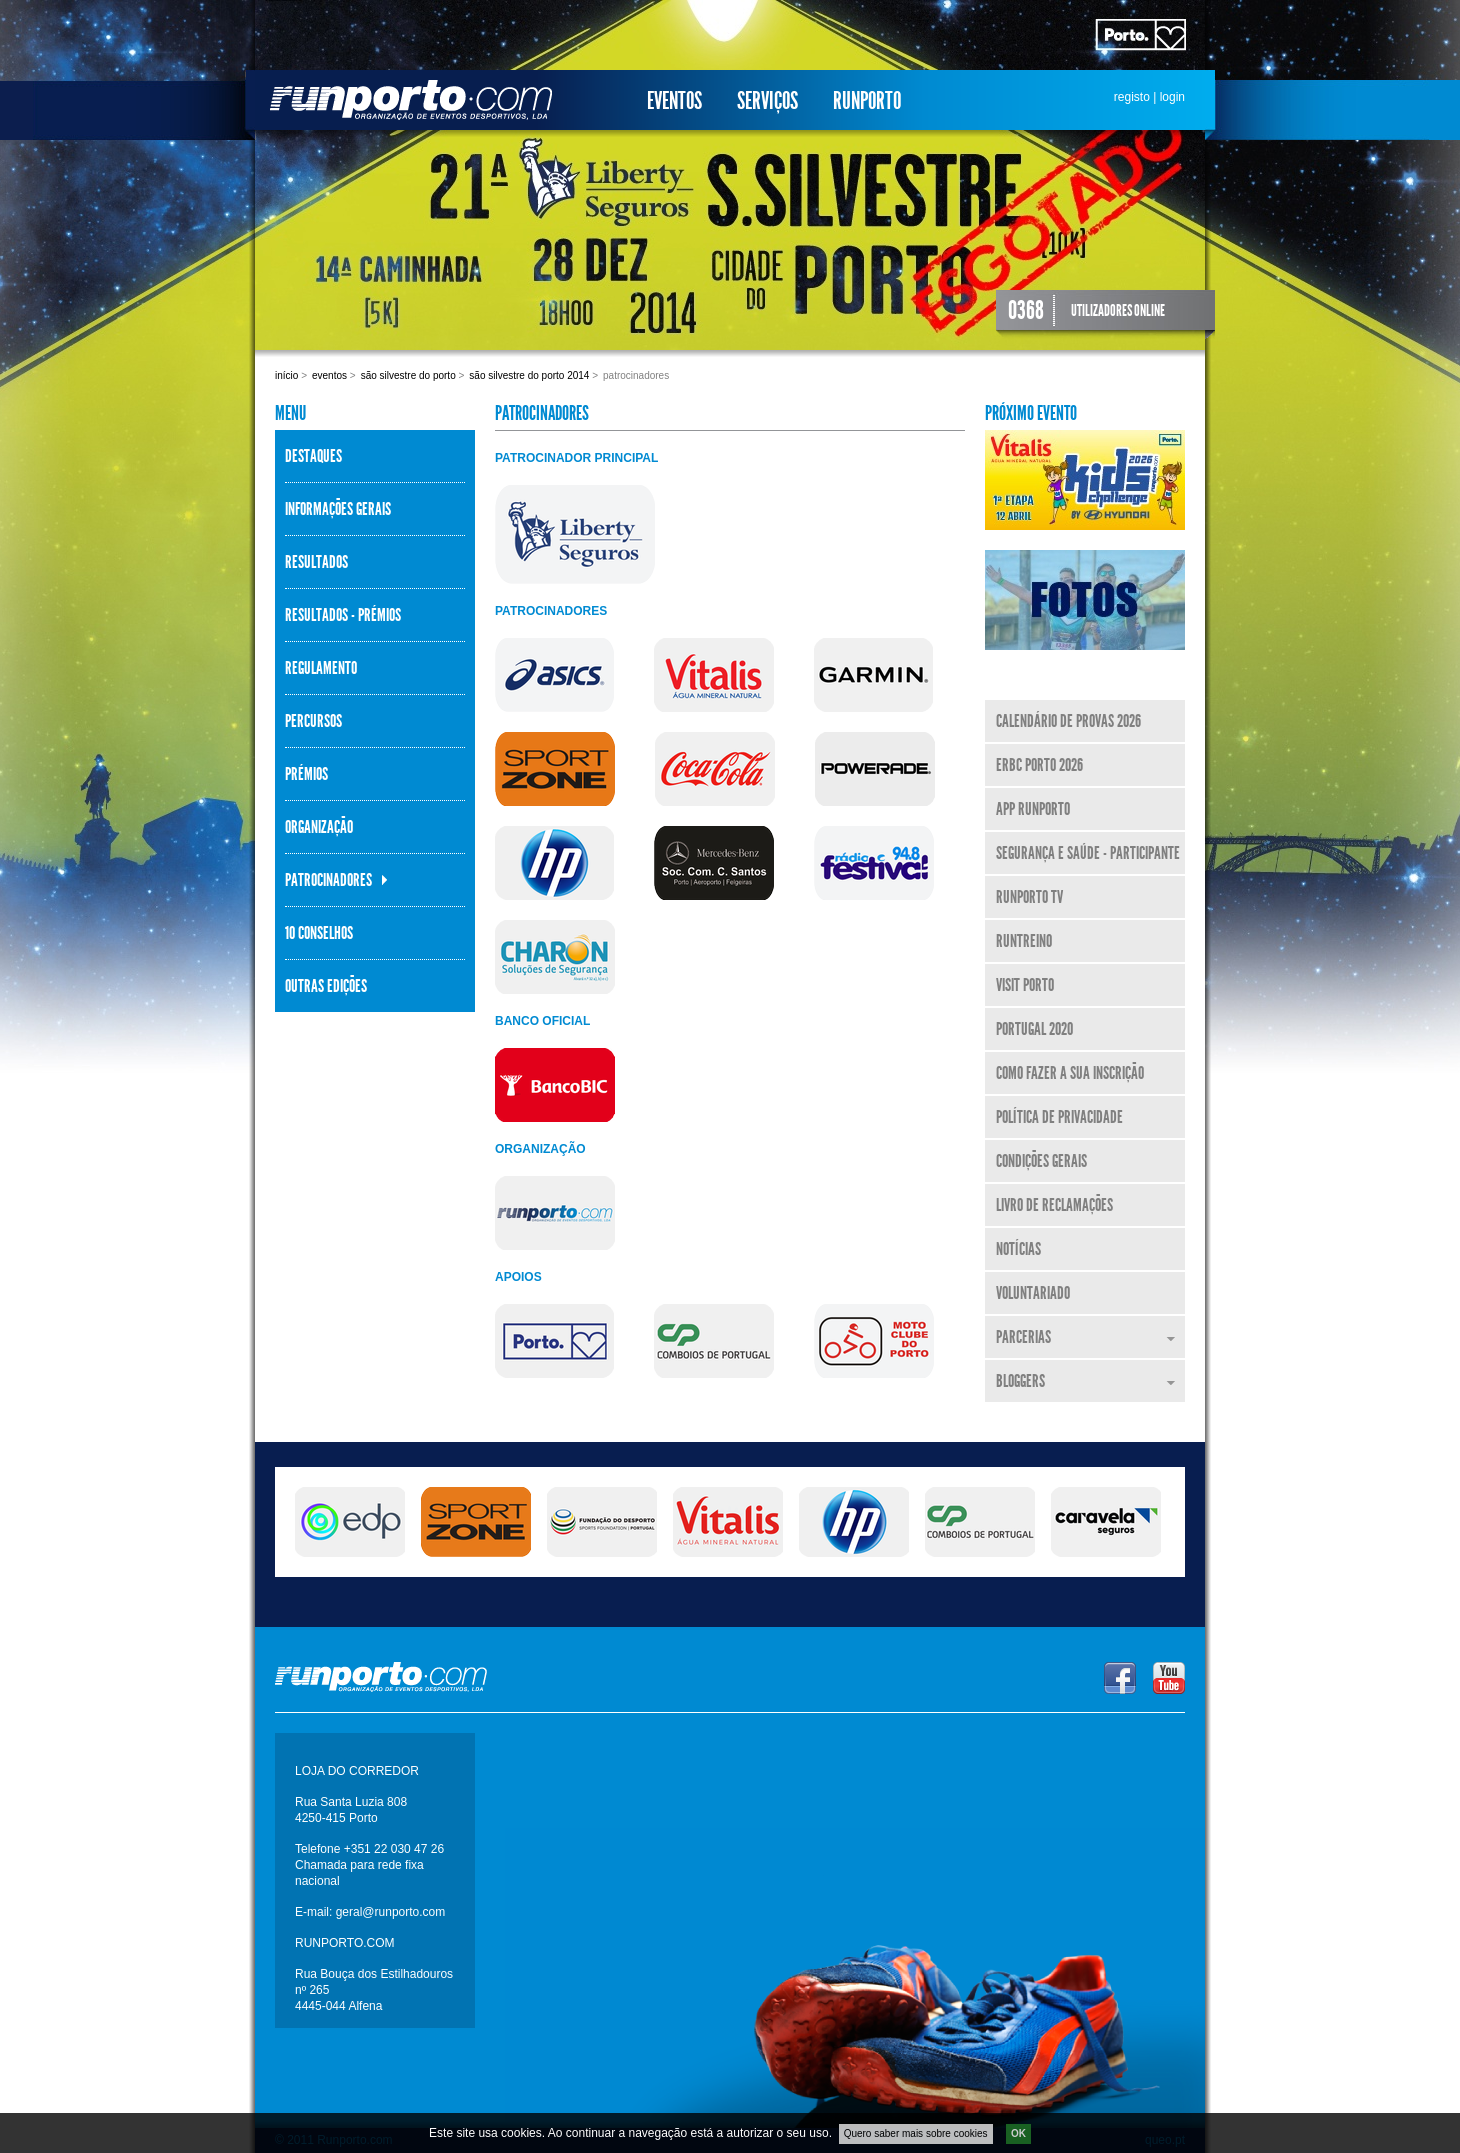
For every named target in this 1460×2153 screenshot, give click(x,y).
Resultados (316, 562)
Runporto (867, 101)
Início (286, 375)
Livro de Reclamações (1054, 1205)
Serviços (767, 101)
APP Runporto (1033, 809)
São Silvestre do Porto (408, 375)
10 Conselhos (319, 933)
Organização (319, 827)
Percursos (313, 721)
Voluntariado (1033, 1293)
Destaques (313, 456)
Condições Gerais (1041, 1161)
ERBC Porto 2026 (1039, 765)
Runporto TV (1029, 897)
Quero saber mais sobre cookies (916, 2133)
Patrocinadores (328, 880)
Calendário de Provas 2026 (1068, 721)
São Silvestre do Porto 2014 (529, 375)
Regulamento (321, 668)
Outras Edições (326, 986)
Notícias (1018, 1249)
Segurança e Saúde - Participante (1088, 853)
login (1172, 97)
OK (1018, 2133)
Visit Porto (1025, 985)
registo (1132, 97)
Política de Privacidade (1059, 1117)
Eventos (674, 101)
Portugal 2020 (1034, 1029)
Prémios (306, 774)
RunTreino (1024, 941)
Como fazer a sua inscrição (1070, 1073)
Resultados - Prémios (343, 615)
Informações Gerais (338, 509)
